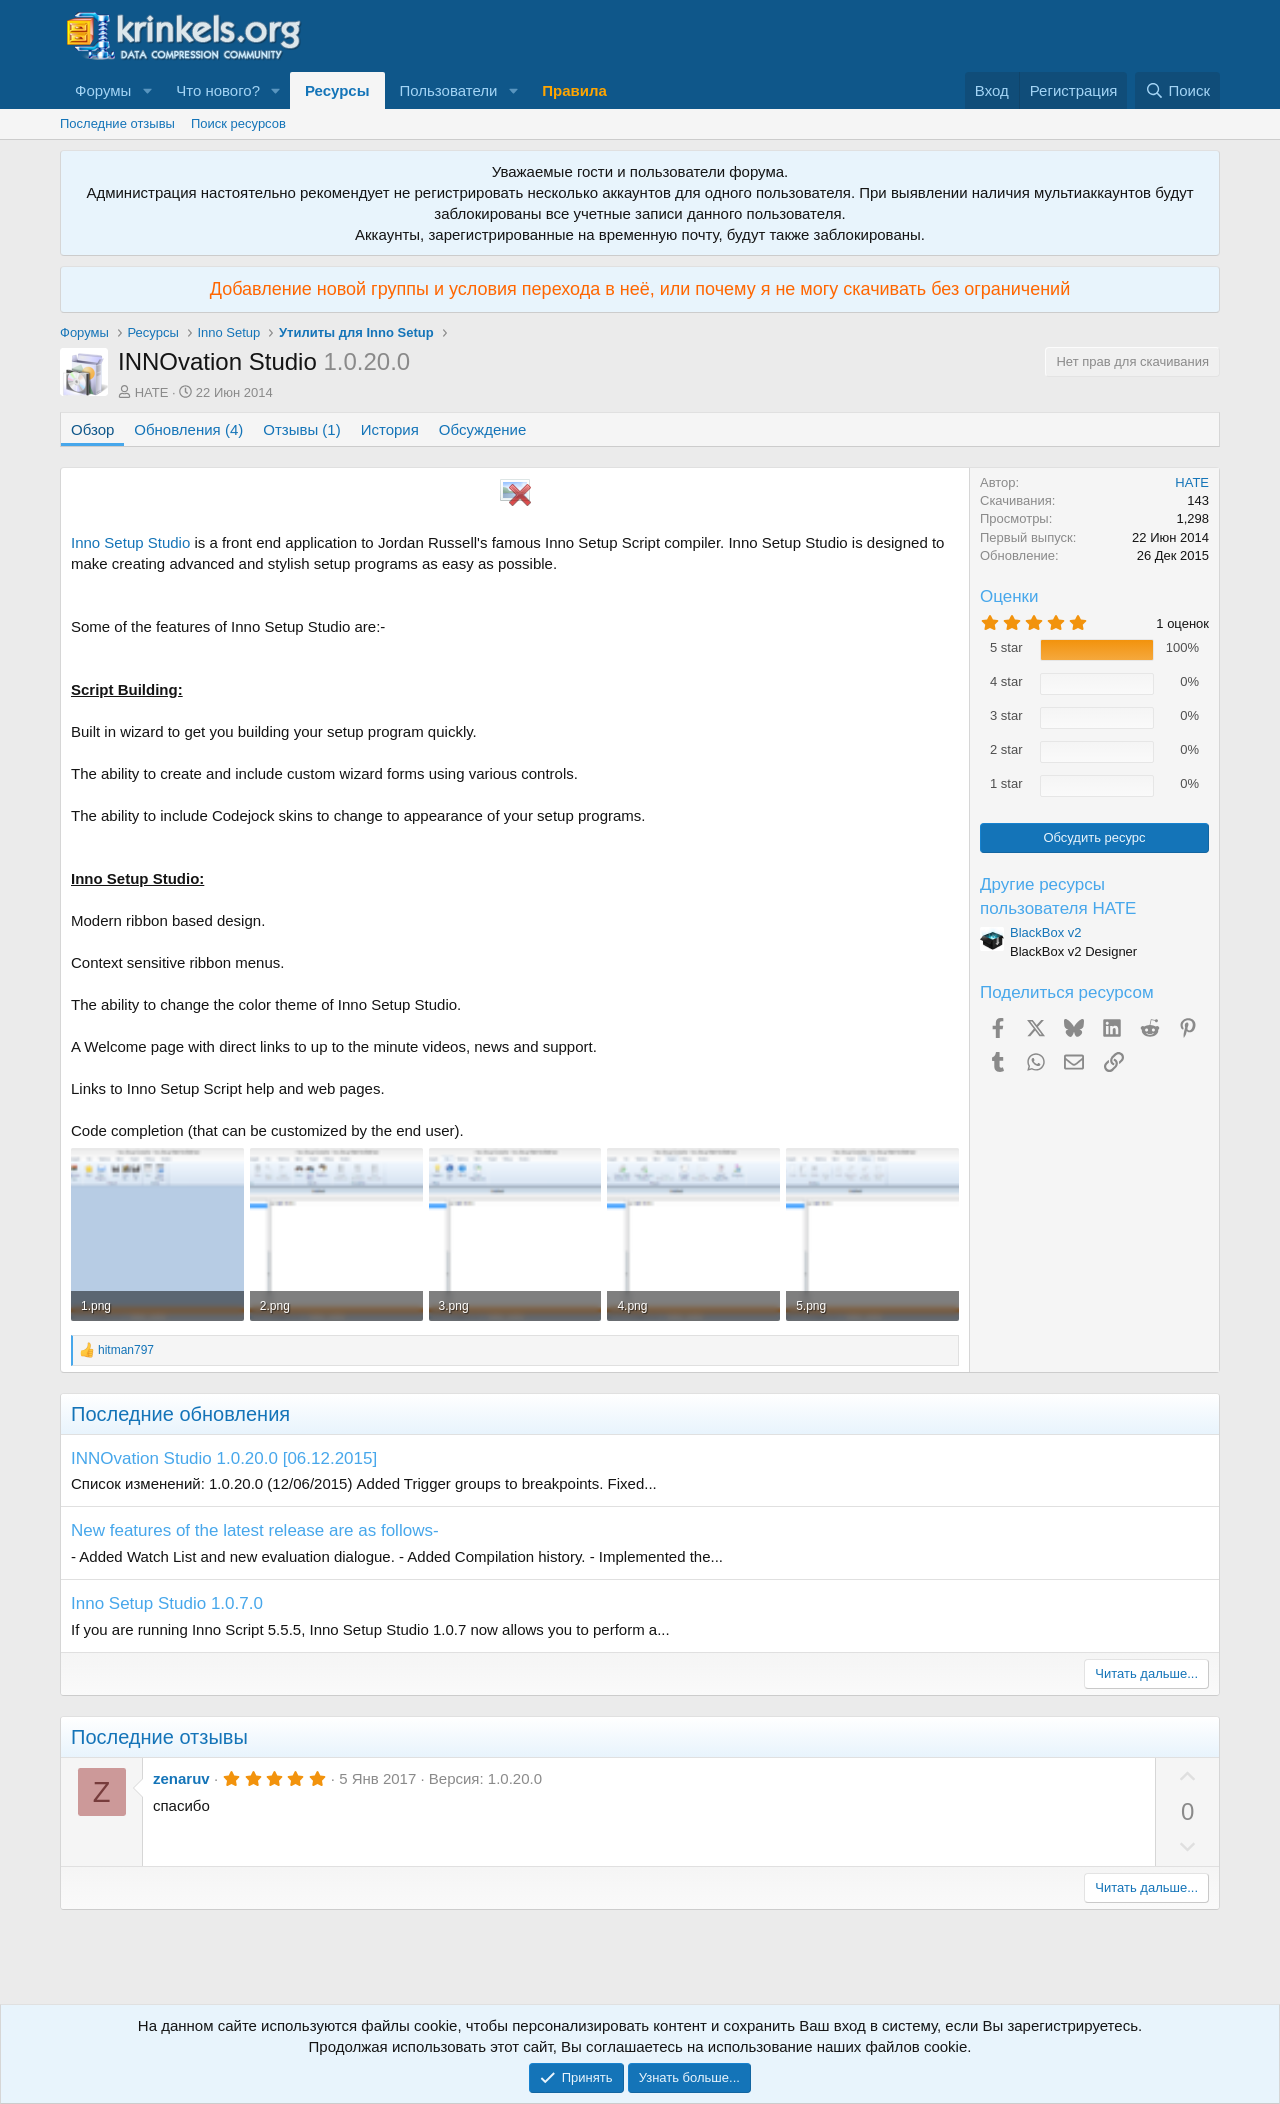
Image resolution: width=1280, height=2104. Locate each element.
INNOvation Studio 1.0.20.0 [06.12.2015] (224, 1458)
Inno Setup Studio (130, 542)
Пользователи (449, 90)
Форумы (103, 90)
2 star (1006, 749)
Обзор (92, 429)
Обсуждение (482, 429)
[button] (147, 90)
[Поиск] (1177, 90)
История (390, 429)
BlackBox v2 (1046, 932)
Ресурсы (337, 90)
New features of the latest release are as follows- (255, 1530)
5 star (1006, 647)
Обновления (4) (188, 429)
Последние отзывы (117, 123)
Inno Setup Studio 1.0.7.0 (167, 1603)
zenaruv (181, 1778)
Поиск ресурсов (238, 123)
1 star (1006, 783)
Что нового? (218, 90)
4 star (1006, 681)
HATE (152, 392)
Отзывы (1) (301, 429)
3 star (1006, 715)
